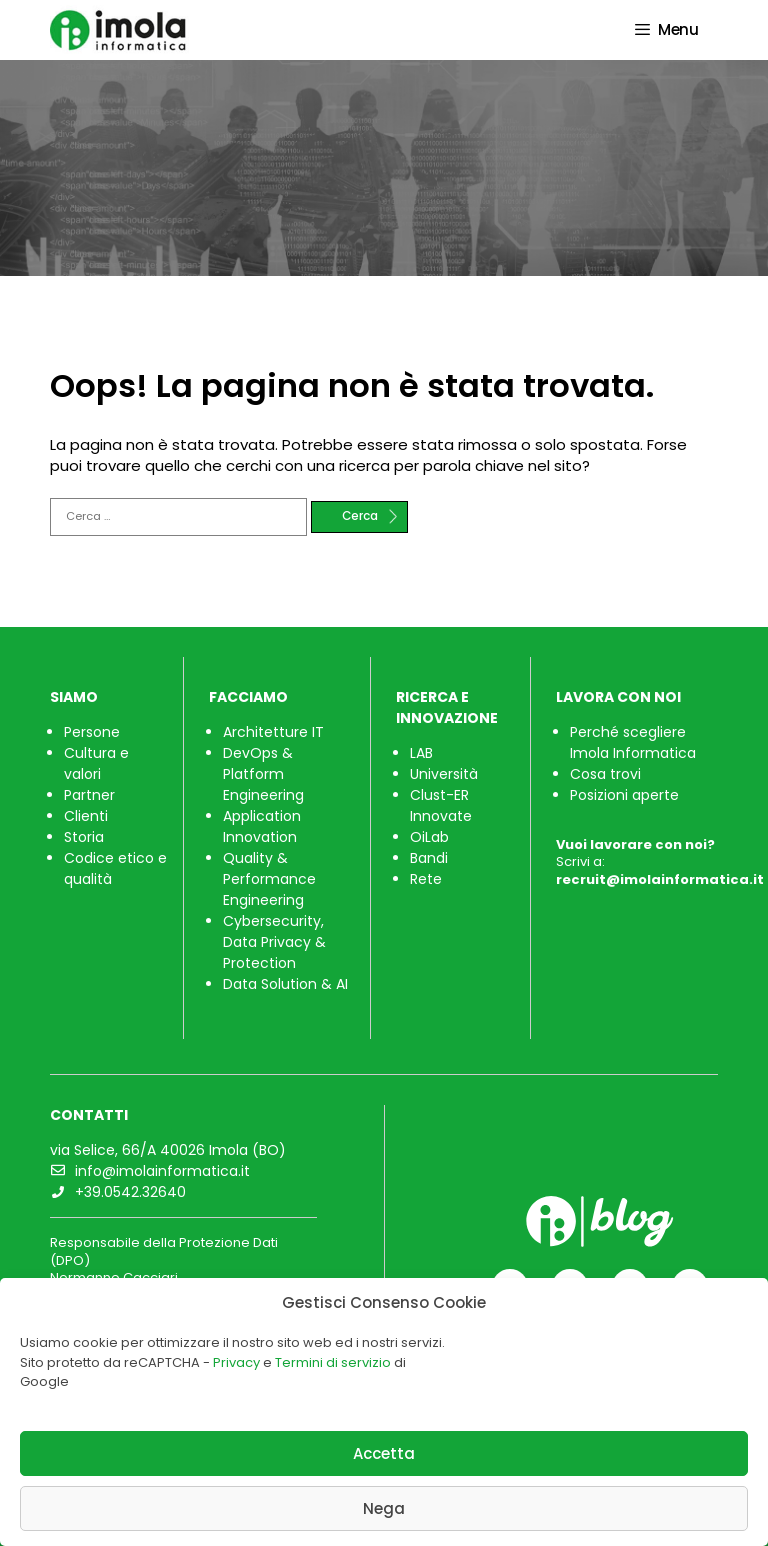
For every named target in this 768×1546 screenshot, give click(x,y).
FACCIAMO (248, 697)
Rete (426, 879)
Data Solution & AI (285, 984)
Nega (384, 1508)
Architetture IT (273, 732)
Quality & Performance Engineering (269, 879)
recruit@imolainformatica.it (660, 879)
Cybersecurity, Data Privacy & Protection (274, 942)
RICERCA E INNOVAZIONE (447, 707)
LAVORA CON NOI (618, 697)
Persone (92, 732)
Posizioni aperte (624, 795)
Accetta (384, 1453)
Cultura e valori (96, 763)
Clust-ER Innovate (441, 805)
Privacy (236, 1362)
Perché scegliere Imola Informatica (633, 742)
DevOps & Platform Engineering (263, 774)
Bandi (429, 858)
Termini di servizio (333, 1362)
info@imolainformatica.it (162, 1171)
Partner (89, 795)
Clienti (86, 816)
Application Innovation (262, 826)
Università (444, 774)
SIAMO (74, 697)
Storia (84, 837)
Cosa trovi (605, 774)
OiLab (429, 837)
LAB (421, 753)
